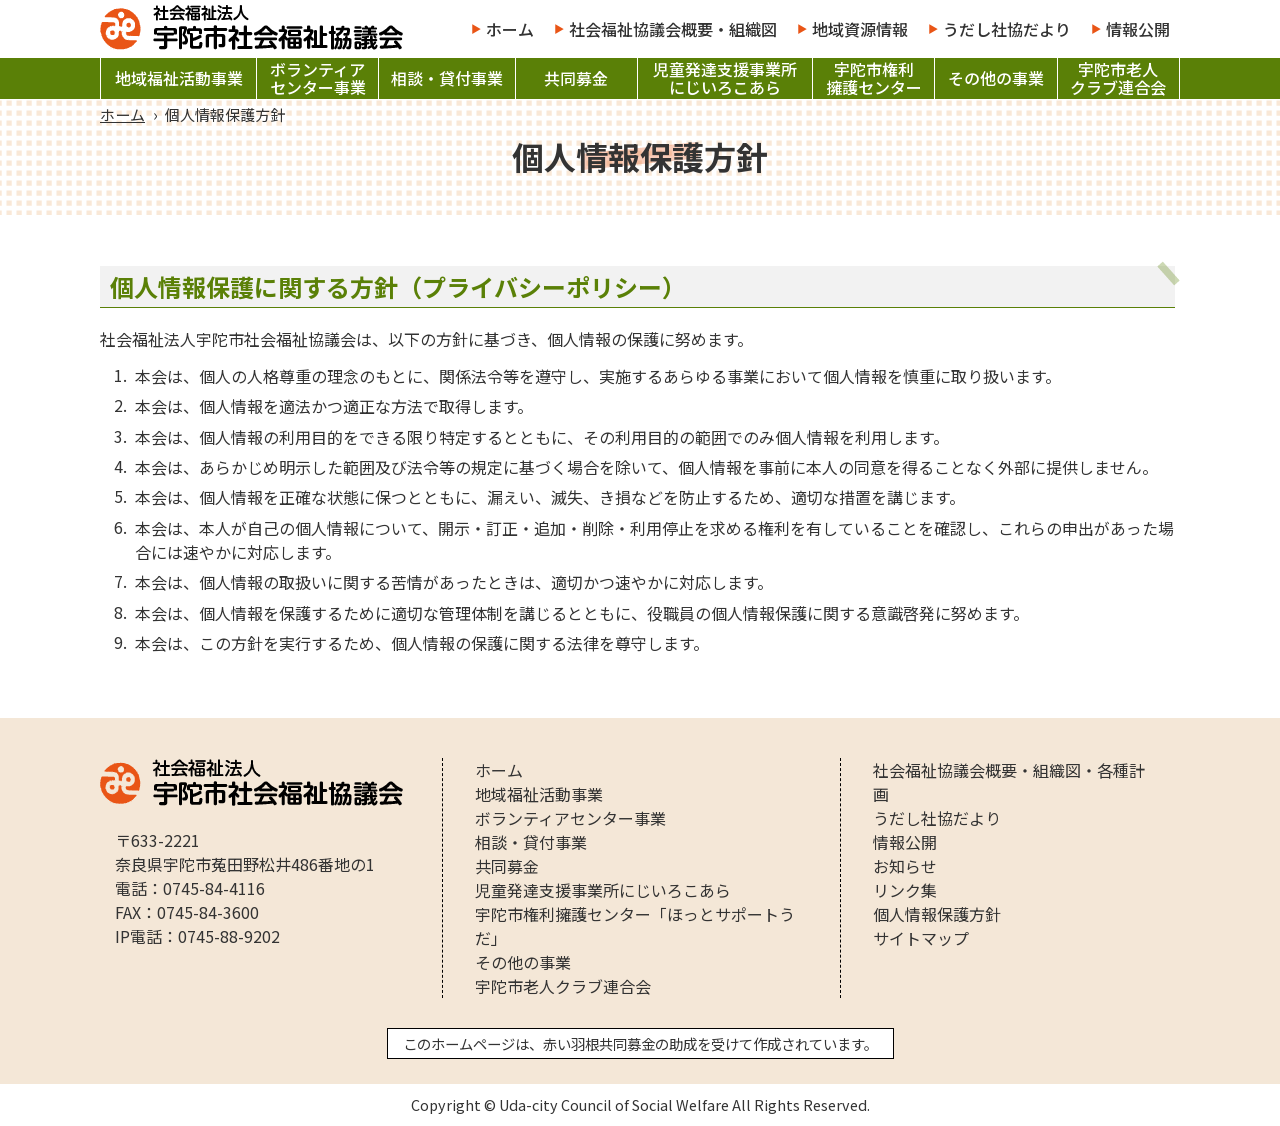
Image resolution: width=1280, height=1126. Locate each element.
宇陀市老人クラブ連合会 (1118, 78)
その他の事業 (996, 78)
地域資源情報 (860, 29)
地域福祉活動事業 (179, 78)
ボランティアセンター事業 (318, 78)
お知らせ (905, 866)
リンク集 (905, 890)
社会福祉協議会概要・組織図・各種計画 (1009, 782)
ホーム (510, 29)
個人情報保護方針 (937, 914)
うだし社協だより (1007, 29)
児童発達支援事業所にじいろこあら (725, 78)
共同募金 (576, 78)
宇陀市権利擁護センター (874, 78)
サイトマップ (921, 938)
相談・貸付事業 (447, 78)
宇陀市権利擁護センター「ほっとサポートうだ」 (635, 926)
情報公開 (1138, 29)
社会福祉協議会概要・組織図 (673, 29)
